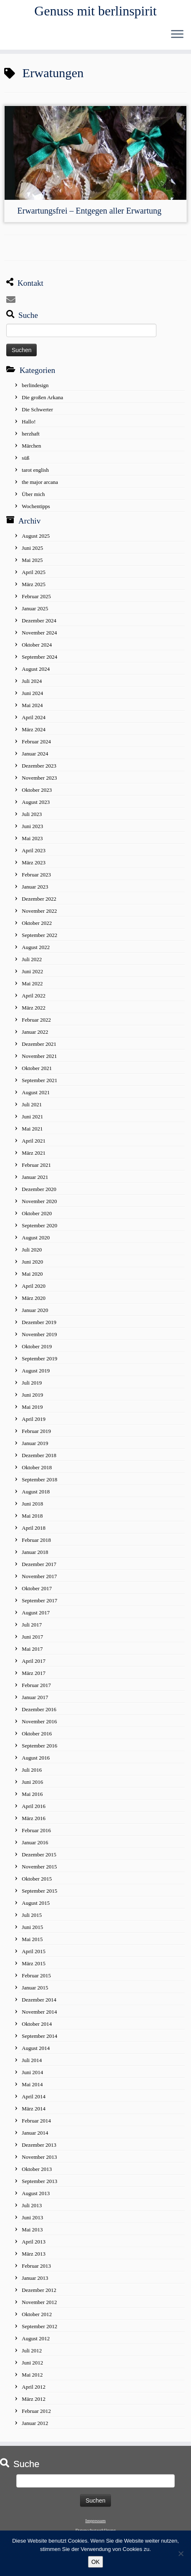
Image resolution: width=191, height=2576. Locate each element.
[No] (180, 2553)
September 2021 (39, 1080)
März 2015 (33, 1963)
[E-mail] (13, 299)
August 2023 (36, 802)
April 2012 (33, 2387)
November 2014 (39, 2012)
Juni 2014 (32, 2072)
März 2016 (33, 1818)
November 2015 (39, 1866)
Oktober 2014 (37, 2024)
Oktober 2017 (37, 1588)
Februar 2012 (36, 2411)
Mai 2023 (32, 838)
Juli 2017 (32, 1625)
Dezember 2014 (39, 2000)
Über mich (33, 494)
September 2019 (39, 1358)
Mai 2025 (32, 560)
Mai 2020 (32, 1274)
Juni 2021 (32, 1116)
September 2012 (39, 2326)
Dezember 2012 (39, 2290)
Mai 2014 (32, 2084)
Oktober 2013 (37, 2169)
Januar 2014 (35, 2133)
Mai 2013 (32, 2229)
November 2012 (39, 2302)
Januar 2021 (35, 1177)
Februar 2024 (36, 741)
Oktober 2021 (37, 1068)
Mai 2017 (32, 1649)
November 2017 (39, 1576)
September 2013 (39, 2181)
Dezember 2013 (39, 2145)
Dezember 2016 (39, 1709)
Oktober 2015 (37, 1879)
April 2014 (33, 2096)
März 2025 (33, 584)
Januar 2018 (35, 1552)
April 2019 (33, 1419)
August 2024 (36, 669)
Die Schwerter (37, 409)
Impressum (95, 2520)
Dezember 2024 (39, 620)
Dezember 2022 (39, 899)
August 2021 (36, 1092)
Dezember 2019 (39, 1322)
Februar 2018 (36, 1540)
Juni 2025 (32, 548)
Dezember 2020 (39, 1189)
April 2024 (33, 717)
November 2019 (39, 1334)
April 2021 (33, 1141)
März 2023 (33, 862)
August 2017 (36, 1612)
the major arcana (40, 482)
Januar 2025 (35, 608)
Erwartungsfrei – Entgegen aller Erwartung (89, 210)
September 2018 (39, 1479)
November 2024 (39, 633)
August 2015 (36, 1903)
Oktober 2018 (37, 1467)
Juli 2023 (32, 814)
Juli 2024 (32, 681)
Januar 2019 (35, 1443)
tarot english (35, 470)
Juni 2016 (32, 1782)
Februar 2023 (36, 874)
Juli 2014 (32, 2060)
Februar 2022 (36, 1020)
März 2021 (33, 1153)
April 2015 (33, 1951)
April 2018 (33, 1528)
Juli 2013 (32, 2205)
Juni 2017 (32, 1637)
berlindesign (35, 385)
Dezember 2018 (39, 1455)
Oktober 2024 (37, 645)
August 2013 (36, 2193)
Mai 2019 (32, 1407)
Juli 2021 (32, 1104)
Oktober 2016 (37, 1733)
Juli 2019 (32, 1383)
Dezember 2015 (39, 1854)
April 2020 (33, 1286)
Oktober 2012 (37, 2314)
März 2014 (33, 2108)
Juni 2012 (32, 2362)
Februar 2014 (36, 2121)
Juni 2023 (32, 826)
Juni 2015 (32, 1927)
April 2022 (33, 995)
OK (95, 2561)
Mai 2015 (32, 1939)
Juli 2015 (32, 1915)
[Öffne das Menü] (177, 34)
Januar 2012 (35, 2423)
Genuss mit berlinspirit (95, 11)
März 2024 (33, 729)
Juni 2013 (32, 2217)
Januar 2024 (35, 753)
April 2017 (33, 1661)
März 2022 (33, 1008)
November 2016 (39, 1721)
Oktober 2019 (37, 1346)
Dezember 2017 (39, 1564)
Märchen (31, 446)
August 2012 (36, 2338)
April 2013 (33, 2242)
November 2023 (39, 778)
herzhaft (31, 434)
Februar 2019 (36, 1431)
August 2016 (36, 1758)
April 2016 (33, 1806)
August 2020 (36, 1237)
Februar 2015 (36, 1975)
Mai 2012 (32, 2375)
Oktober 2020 (37, 1213)
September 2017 (39, 1600)
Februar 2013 (36, 2266)
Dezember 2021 (39, 1044)
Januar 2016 (35, 1842)
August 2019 (36, 1370)
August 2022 (36, 947)
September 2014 (39, 2036)
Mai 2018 (32, 1516)
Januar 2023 (35, 887)
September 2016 (39, 1746)
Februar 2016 (36, 1830)
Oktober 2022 (37, 923)
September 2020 (39, 1225)
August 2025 (36, 536)
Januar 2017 (35, 1697)
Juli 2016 (32, 1770)
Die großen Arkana (42, 397)
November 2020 (39, 1201)
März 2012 (33, 2399)
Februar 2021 (36, 1165)
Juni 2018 (32, 1504)
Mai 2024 (32, 705)
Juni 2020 (32, 1262)
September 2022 (39, 935)
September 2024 (39, 657)
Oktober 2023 (37, 790)
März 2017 (33, 1673)
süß (25, 458)
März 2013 (33, 2254)
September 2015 (39, 1891)
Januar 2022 (35, 1032)
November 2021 (39, 1056)
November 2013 (39, 2157)
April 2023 (33, 850)
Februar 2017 (36, 1685)
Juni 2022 (32, 971)
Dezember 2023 (39, 766)
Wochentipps (36, 506)
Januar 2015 (35, 1987)
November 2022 (39, 911)
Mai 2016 (32, 1794)
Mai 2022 (32, 983)
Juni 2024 (32, 693)
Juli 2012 (32, 2350)
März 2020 (33, 1298)
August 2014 (36, 2048)
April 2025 (33, 572)
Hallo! (28, 421)
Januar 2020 (35, 1310)
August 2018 (36, 1491)
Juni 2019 (32, 1395)
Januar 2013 (35, 2278)
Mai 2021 (32, 1129)
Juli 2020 (32, 1249)
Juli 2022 (32, 959)
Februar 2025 (36, 596)
